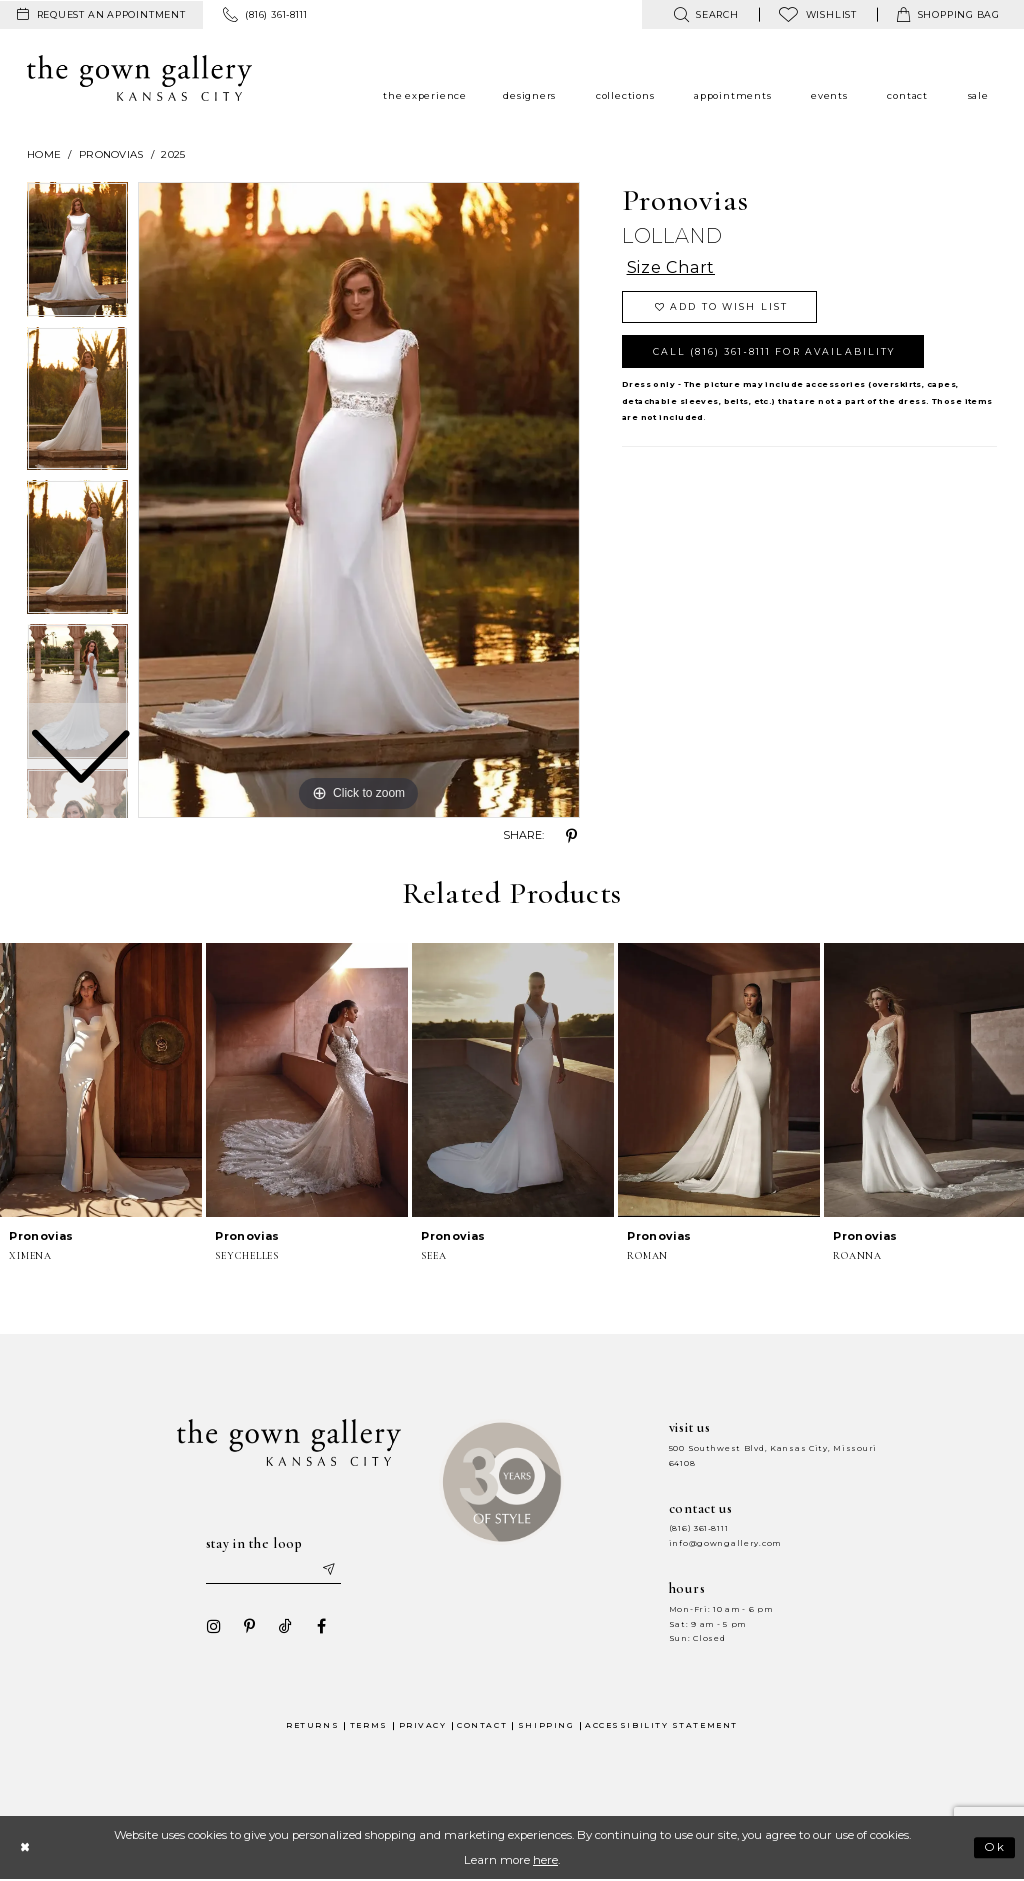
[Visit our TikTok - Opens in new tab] (285, 1627)
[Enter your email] (273, 1570)
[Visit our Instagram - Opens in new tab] (213, 1627)
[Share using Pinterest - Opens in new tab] (572, 836)
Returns (312, 1725)
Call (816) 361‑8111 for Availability (774, 351)
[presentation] (101, 1080)
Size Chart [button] (671, 268)
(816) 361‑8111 (699, 1528)
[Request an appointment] (101, 15)
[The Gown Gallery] (139, 78)
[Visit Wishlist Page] (818, 14)
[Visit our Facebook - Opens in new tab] (321, 1627)
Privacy (423, 1725)
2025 (173, 154)
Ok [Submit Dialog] (995, 1848)
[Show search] (705, 14)
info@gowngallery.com (725, 1543)
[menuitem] (101, 15)
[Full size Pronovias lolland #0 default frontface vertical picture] (359, 500)
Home (44, 154)
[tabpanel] (359, 500)
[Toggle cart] (948, 14)
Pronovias (111, 154)
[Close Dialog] (24, 1847)
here (545, 1860)
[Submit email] (328, 1570)
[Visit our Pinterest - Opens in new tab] (249, 1627)
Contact (482, 1725)
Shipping (546, 1725)
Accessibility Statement (661, 1725)
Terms (369, 1725)
